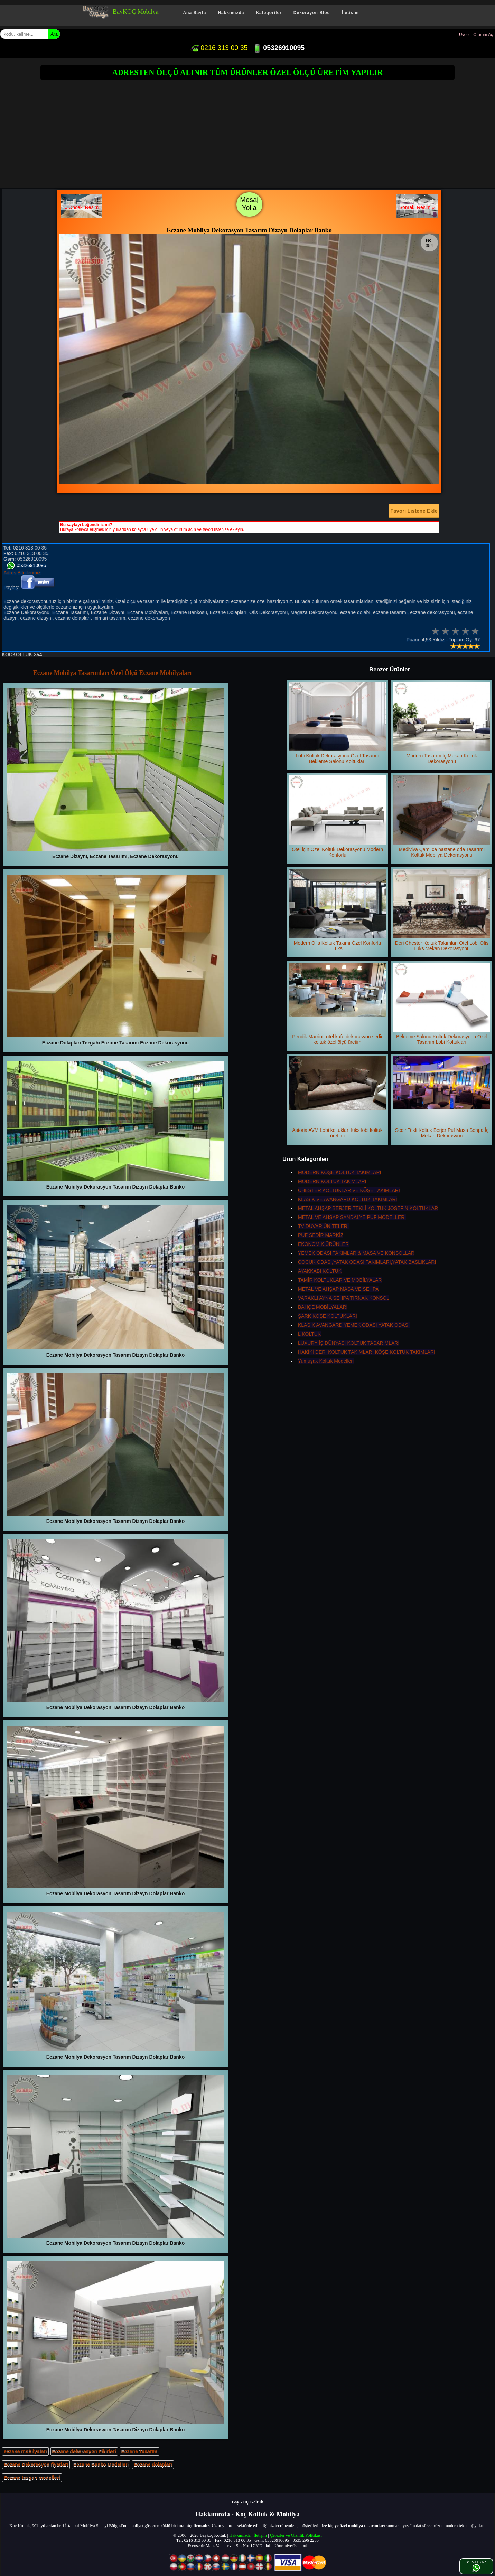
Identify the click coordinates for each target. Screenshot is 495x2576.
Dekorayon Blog (311, 12)
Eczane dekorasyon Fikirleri (84, 2451)
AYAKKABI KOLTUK (320, 1271)
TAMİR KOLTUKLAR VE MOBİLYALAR (340, 1280)
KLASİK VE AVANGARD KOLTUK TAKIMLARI (347, 1199)
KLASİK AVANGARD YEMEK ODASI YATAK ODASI (354, 1325)
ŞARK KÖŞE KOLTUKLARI (327, 1316)
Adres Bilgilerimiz (21, 572)
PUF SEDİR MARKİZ (320, 1235)
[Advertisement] (247, 135)
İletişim (350, 12)
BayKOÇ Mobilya (136, 11)
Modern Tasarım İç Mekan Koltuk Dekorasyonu (441, 723)
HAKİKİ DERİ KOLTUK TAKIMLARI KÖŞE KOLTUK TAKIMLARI (366, 1352)
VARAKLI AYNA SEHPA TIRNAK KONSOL (343, 1298)
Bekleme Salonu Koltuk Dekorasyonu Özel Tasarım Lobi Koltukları (441, 1004)
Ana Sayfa (194, 12)
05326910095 (279, 47)
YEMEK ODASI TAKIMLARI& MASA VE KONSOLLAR (356, 1253)
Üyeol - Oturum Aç (476, 34)
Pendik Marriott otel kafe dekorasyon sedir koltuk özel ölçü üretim (337, 1004)
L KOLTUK (309, 1334)
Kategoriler (268, 12)
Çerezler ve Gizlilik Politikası (296, 2535)
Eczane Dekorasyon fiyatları (36, 2464)
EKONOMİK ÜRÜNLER (323, 1244)
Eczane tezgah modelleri (32, 2477)
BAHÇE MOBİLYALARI (322, 1307)
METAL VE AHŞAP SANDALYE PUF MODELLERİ (352, 1217)
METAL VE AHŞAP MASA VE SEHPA (338, 1289)
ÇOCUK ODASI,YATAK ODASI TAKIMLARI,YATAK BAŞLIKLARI (367, 1262)
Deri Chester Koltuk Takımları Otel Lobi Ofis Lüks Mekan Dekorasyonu (441, 910)
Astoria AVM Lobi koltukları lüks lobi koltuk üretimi (337, 1097)
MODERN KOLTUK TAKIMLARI (332, 1181)
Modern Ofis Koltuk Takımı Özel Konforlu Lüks (337, 910)
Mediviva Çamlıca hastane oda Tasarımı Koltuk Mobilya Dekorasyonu (441, 816)
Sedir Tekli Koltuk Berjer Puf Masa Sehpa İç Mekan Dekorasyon (441, 1097)
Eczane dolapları (153, 2464)
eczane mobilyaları (25, 2451)
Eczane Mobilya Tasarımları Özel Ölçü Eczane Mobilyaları (112, 672)
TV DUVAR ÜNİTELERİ (323, 1226)
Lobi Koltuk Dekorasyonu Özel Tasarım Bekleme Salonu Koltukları (337, 723)
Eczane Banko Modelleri (101, 2464)
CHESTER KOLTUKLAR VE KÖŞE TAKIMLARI (349, 1190)
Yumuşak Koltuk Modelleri (326, 1361)
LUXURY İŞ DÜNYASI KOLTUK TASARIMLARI (348, 1343)
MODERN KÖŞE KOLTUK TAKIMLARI (339, 1172)
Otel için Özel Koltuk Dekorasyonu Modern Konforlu (337, 816)
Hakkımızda (231, 12)
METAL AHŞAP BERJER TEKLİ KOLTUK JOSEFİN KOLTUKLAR (368, 1208)
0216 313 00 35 (219, 47)
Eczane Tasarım (139, 2451)
